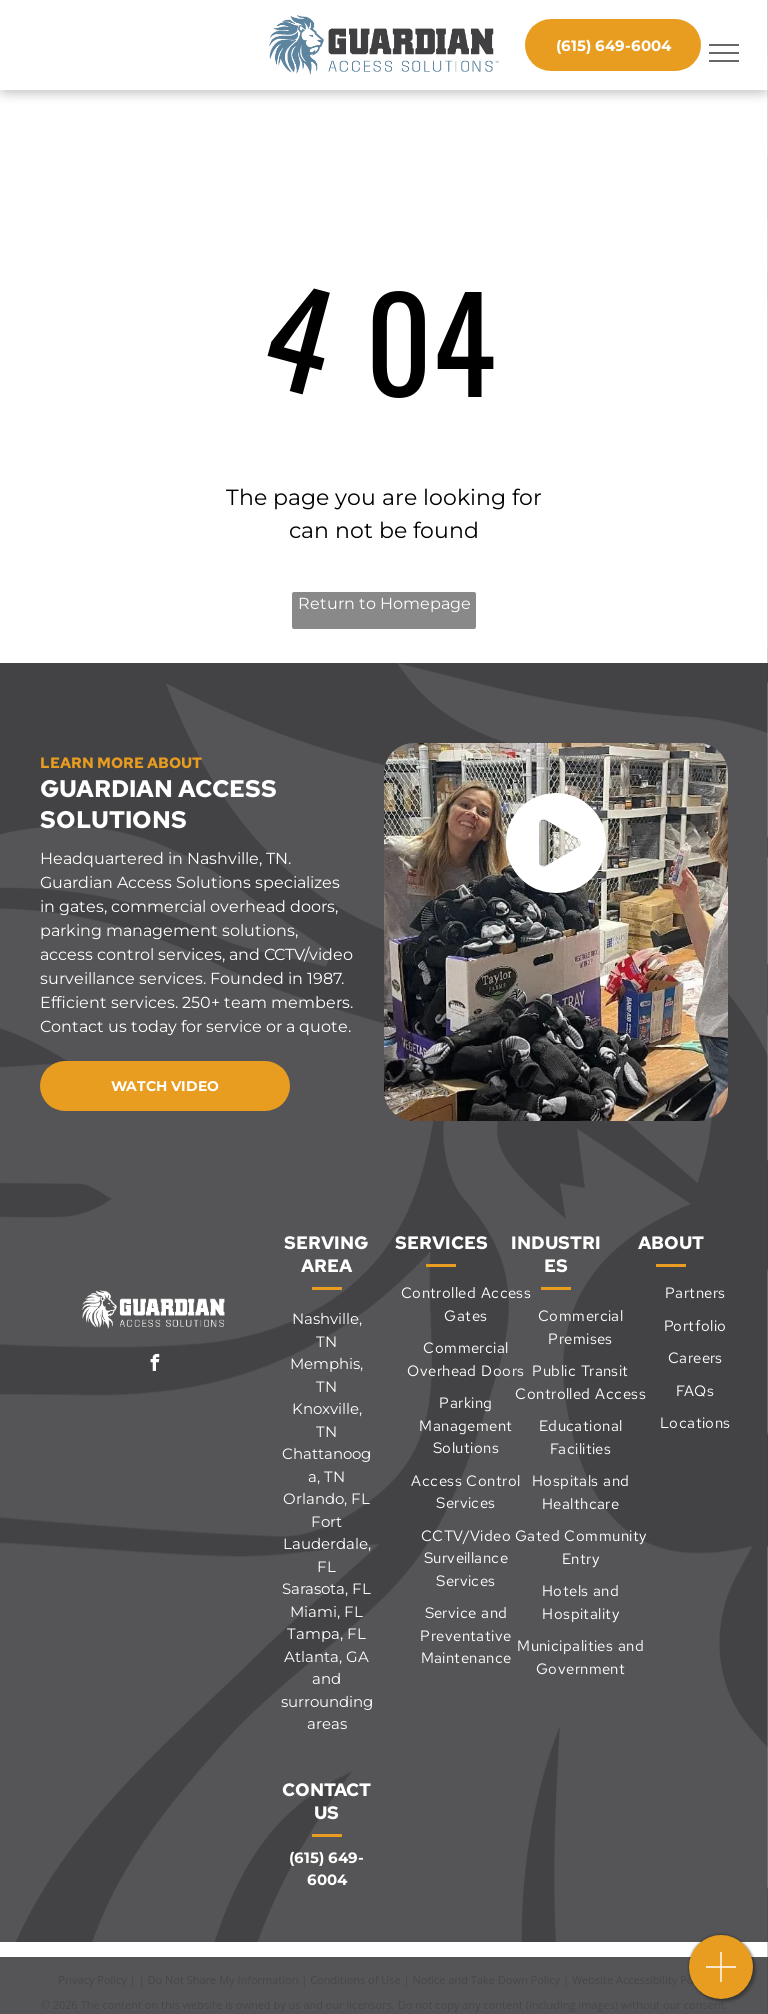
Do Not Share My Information (223, 1979)
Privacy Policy (92, 1979)
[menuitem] (466, 1304)
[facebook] (155, 1365)
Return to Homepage (384, 603)
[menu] (724, 53)
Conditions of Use (355, 1979)
